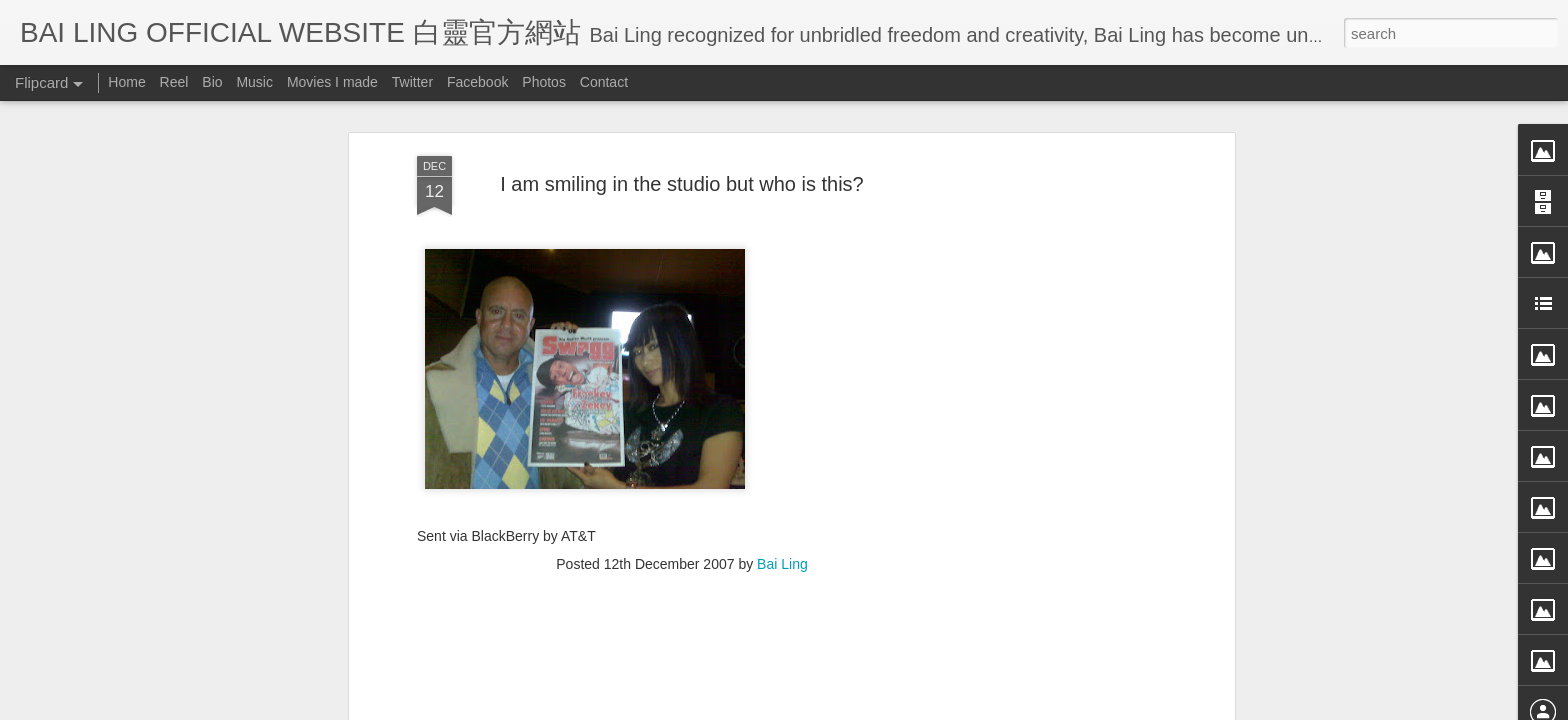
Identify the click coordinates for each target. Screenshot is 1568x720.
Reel (174, 82)
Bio (212, 82)
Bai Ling (782, 388)
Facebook (477, 82)
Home (126, 82)
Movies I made (332, 82)
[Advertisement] (682, 517)
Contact (604, 82)
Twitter (412, 82)
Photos (544, 82)
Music (254, 82)
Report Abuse (966, 707)
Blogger (907, 707)
